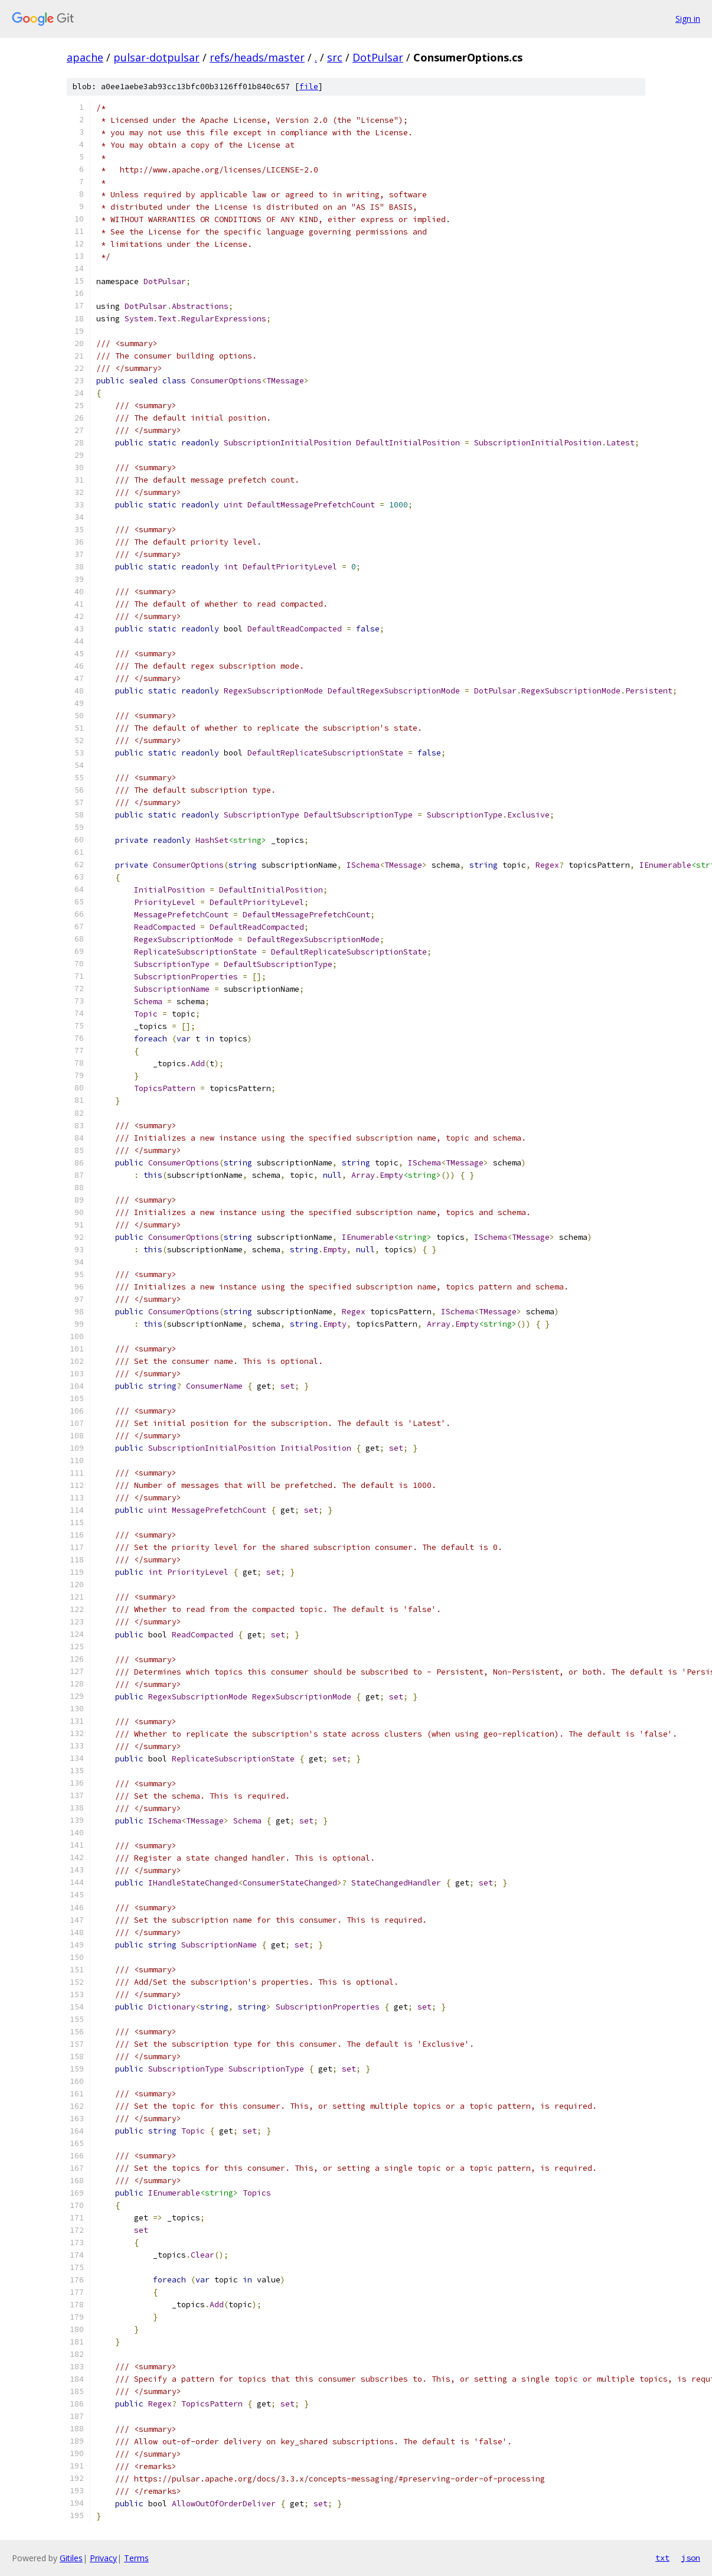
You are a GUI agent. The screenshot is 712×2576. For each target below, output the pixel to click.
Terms (136, 2558)
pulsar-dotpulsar (156, 57)
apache (85, 57)
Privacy (103, 2558)
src (334, 57)
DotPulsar (377, 57)
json (690, 2557)
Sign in (687, 18)
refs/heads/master (257, 57)
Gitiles (71, 2558)
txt (662, 2557)
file (308, 87)
